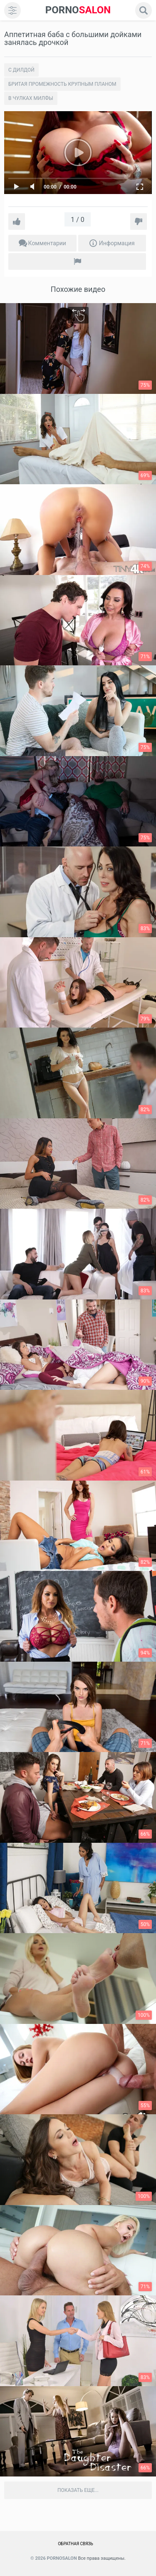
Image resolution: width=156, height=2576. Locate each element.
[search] (143, 10)
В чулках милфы (30, 98)
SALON (78, 10)
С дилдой (21, 70)
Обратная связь (75, 2543)
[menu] (12, 10)
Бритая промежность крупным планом (62, 84)
